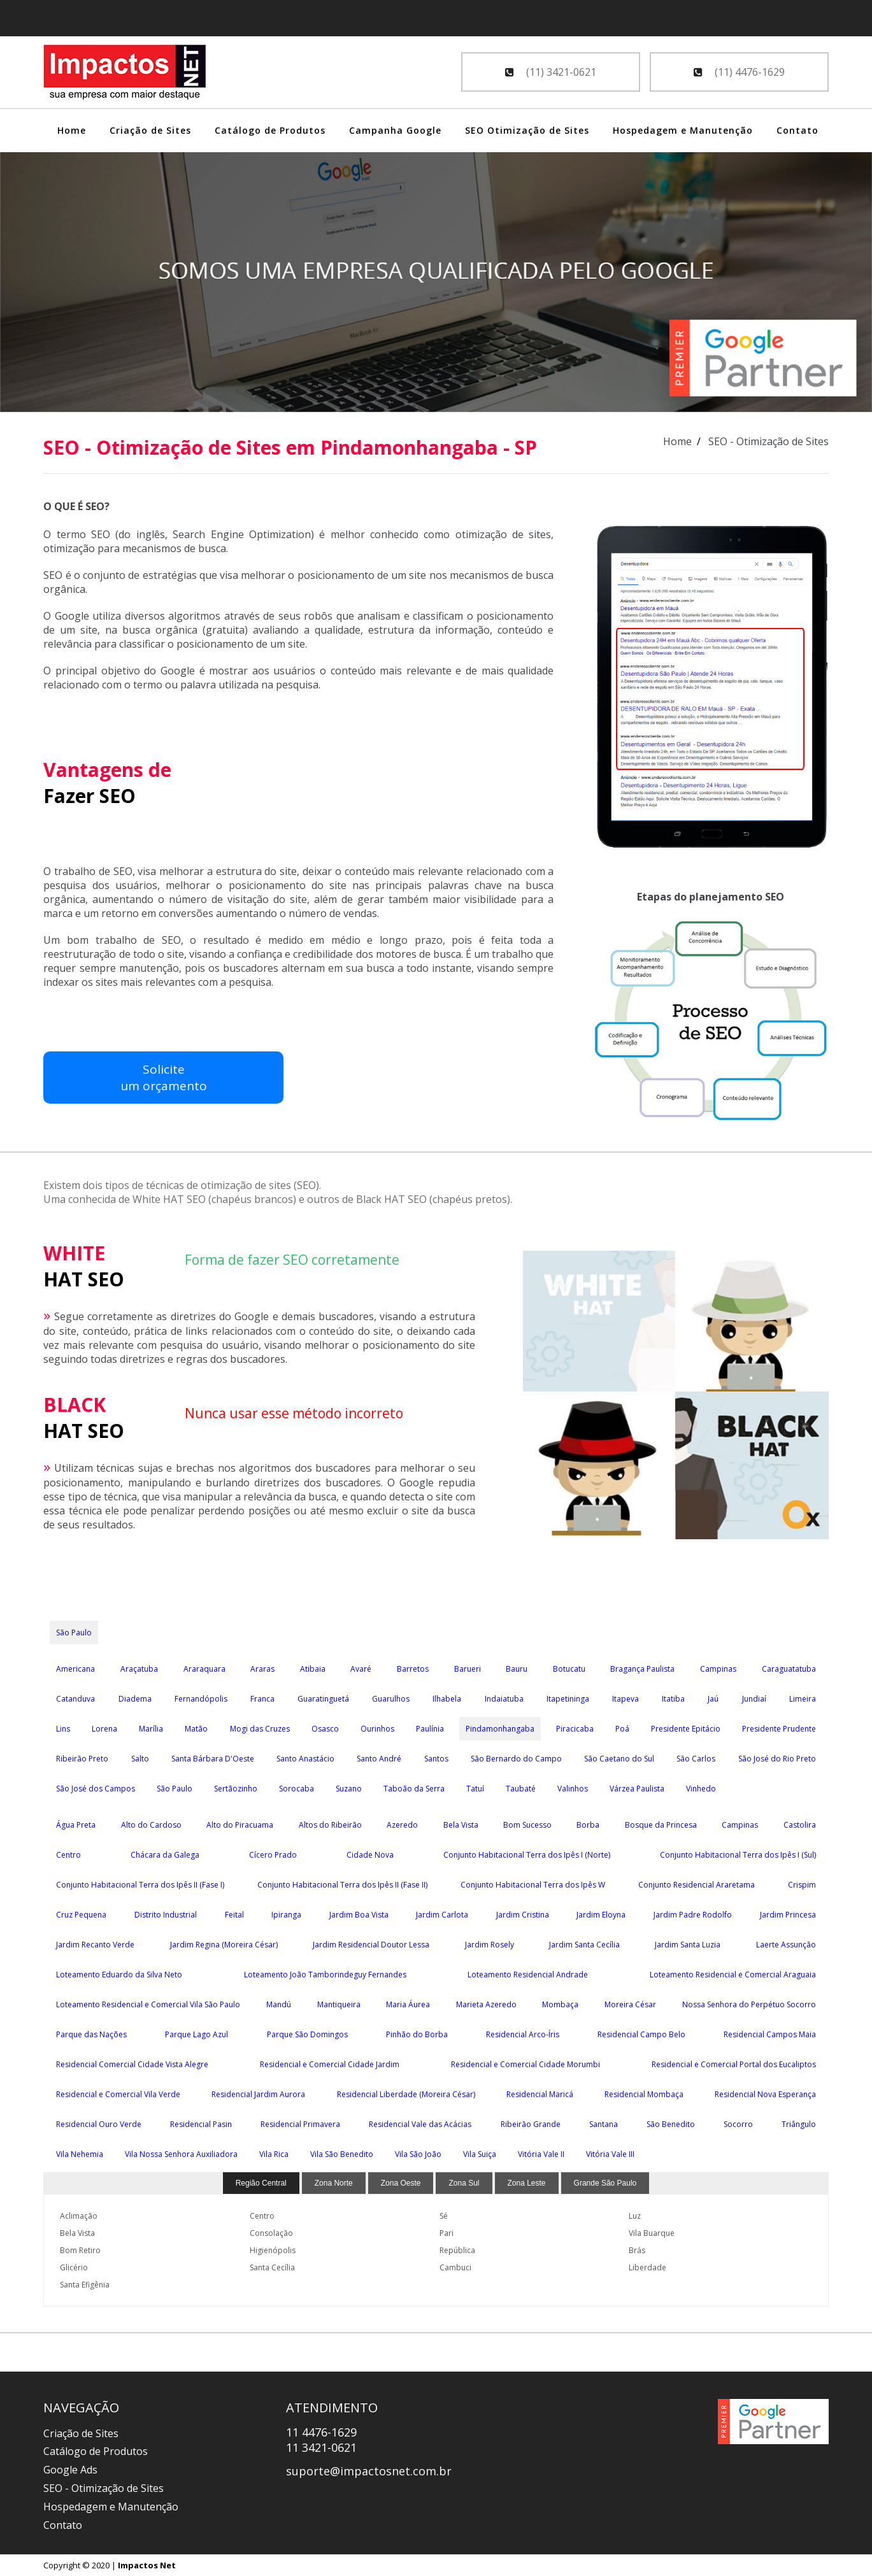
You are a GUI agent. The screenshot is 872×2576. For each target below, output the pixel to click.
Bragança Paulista (642, 1668)
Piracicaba (575, 1728)
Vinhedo (701, 1788)
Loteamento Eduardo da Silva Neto (119, 1974)
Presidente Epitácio (685, 1728)
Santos (436, 1758)
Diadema (135, 1698)
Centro (68, 1854)
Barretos (413, 1668)
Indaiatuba (504, 1698)
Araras (262, 1668)
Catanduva (75, 1698)
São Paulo (74, 1632)
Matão (196, 1728)
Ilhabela (446, 1698)
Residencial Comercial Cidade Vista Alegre (132, 2064)
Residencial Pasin (201, 2124)
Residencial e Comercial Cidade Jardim (329, 2064)
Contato (797, 130)
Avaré (360, 1668)
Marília (151, 1728)
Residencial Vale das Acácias (420, 2124)
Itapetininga (568, 1698)
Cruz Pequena (81, 1914)
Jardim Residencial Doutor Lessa (371, 1944)
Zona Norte (334, 2183)
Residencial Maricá (539, 2094)
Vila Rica (274, 2154)
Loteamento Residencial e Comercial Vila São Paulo (148, 2004)
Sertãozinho (235, 1788)
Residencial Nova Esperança (765, 2094)
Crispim (802, 1884)
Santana (603, 2124)
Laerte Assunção (786, 1944)
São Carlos (695, 1758)
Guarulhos (391, 1698)
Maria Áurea (408, 2004)
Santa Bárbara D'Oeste (212, 1758)
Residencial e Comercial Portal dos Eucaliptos (734, 2064)
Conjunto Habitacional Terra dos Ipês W (533, 1884)
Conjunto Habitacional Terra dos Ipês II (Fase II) (342, 1884)
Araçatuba (139, 1668)
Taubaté (521, 1788)
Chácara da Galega (165, 1854)
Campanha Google (395, 130)
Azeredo (402, 1824)
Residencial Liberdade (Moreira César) (406, 2094)
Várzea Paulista (637, 1788)
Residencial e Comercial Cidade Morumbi (525, 2064)
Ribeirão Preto (82, 1758)
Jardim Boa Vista (359, 1914)
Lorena (104, 1728)
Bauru (516, 1668)
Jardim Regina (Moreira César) (224, 1944)
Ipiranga (286, 1914)
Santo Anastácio (305, 1758)
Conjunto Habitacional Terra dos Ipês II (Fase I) (140, 1884)
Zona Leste (527, 2183)
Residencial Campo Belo (641, 2034)
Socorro (738, 2124)
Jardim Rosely (489, 1944)
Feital (234, 1914)
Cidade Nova (370, 1854)
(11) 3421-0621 (550, 72)
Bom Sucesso (527, 1824)
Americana (75, 1668)
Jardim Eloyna (600, 1914)
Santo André (379, 1758)
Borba (587, 1824)
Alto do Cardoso (151, 1824)
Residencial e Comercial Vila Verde (118, 2094)
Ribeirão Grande (531, 2124)
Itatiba (673, 1698)
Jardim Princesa (788, 1914)
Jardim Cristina (522, 1914)
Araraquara (204, 1668)
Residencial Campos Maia (770, 2034)
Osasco (325, 1728)
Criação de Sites (150, 130)
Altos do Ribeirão (330, 1824)
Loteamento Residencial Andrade (528, 1974)
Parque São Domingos (307, 2034)
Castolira (799, 1824)
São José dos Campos (95, 1788)
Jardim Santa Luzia (687, 1944)
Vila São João (418, 2154)
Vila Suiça (479, 2154)
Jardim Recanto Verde (95, 1944)
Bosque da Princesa (661, 1824)
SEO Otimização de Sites (527, 130)
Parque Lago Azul (196, 2034)
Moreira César (630, 2004)
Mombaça (560, 2004)
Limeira (802, 1698)
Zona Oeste (401, 2183)
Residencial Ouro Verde (98, 2124)
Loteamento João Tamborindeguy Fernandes (325, 1974)
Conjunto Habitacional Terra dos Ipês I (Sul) (738, 1854)
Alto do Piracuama (239, 1824)
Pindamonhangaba (500, 1728)
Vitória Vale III (610, 2154)
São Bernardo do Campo (516, 1758)
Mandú (278, 2004)
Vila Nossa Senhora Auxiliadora (181, 2154)
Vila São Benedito (341, 2154)
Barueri (467, 1668)
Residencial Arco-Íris (522, 2034)
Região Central (261, 2183)
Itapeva (625, 1698)
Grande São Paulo (605, 2183)
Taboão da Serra (414, 1788)
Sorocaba (296, 1788)
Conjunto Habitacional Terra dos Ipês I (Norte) (526, 1854)
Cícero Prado (273, 1854)
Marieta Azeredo (486, 2004)
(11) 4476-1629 (739, 72)
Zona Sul (463, 2183)
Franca (262, 1698)
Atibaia (312, 1668)
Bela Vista (460, 1824)
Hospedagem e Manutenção (683, 130)
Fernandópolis (201, 1698)
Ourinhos (377, 1728)
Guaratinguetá (323, 1698)
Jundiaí (754, 1698)
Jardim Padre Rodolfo (693, 1914)
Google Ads (70, 2470)
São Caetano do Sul (619, 1758)
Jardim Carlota (442, 1914)
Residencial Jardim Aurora (258, 2094)
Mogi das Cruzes (260, 1728)
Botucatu (569, 1668)
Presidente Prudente (779, 1728)
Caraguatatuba (789, 1668)
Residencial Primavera (300, 2124)
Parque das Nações (91, 2034)
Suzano (349, 1788)
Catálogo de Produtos (270, 130)
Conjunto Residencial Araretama (696, 1884)
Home (71, 130)
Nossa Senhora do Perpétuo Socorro (749, 2004)
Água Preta (76, 1824)
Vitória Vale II (541, 2154)
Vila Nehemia (79, 2154)
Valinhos (572, 1788)
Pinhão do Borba (417, 2034)
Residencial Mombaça (643, 2094)
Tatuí (475, 1788)
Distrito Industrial (165, 1914)
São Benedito (671, 2124)
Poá (622, 1728)
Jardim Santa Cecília (584, 1944)
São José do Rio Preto (777, 1758)
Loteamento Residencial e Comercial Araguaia (733, 1974)
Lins (63, 1728)
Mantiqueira (339, 2004)
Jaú (713, 1698)
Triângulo (799, 2124)
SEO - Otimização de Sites (103, 2488)
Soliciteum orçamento (98, 1085)
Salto (140, 1758)
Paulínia (430, 1728)
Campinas (718, 1668)
